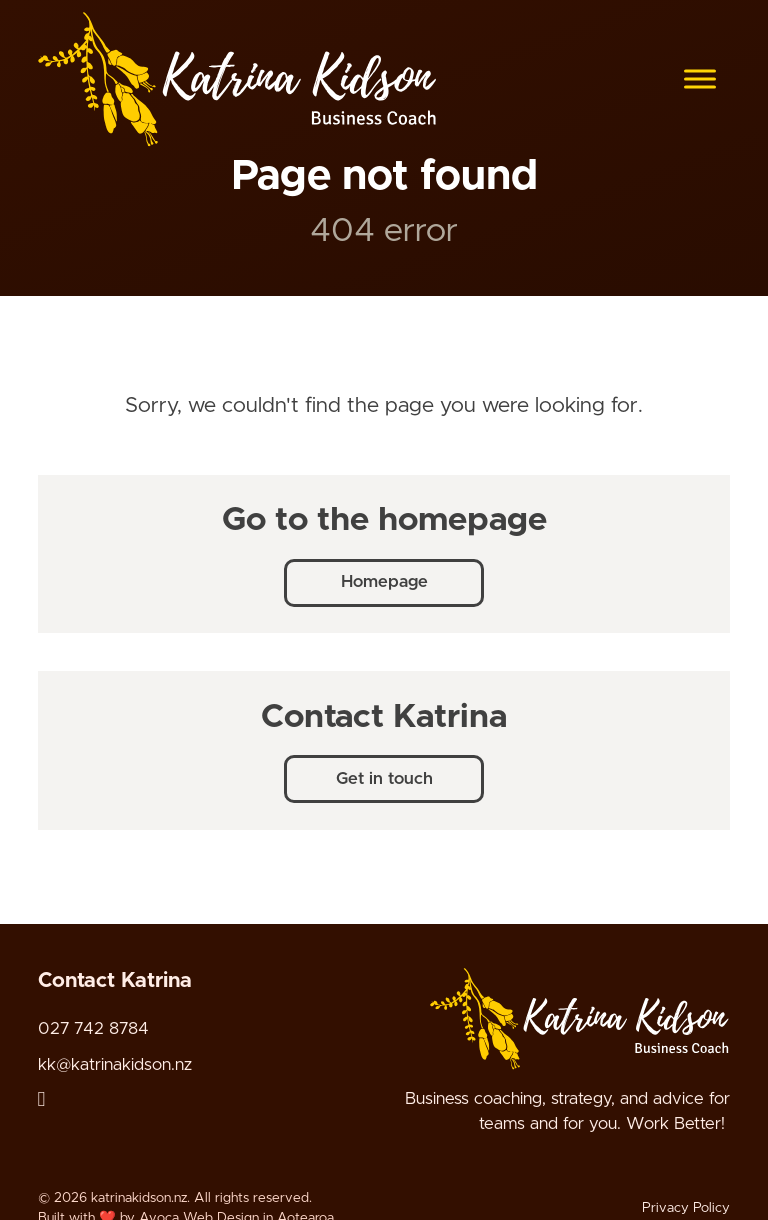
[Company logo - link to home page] (580, 1018)
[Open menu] (700, 79)
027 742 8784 (93, 1027)
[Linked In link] (42, 1099)
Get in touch (384, 779)
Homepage (384, 582)
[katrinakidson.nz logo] (238, 79)
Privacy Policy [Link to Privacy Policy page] (686, 1208)
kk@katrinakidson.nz (115, 1063)
